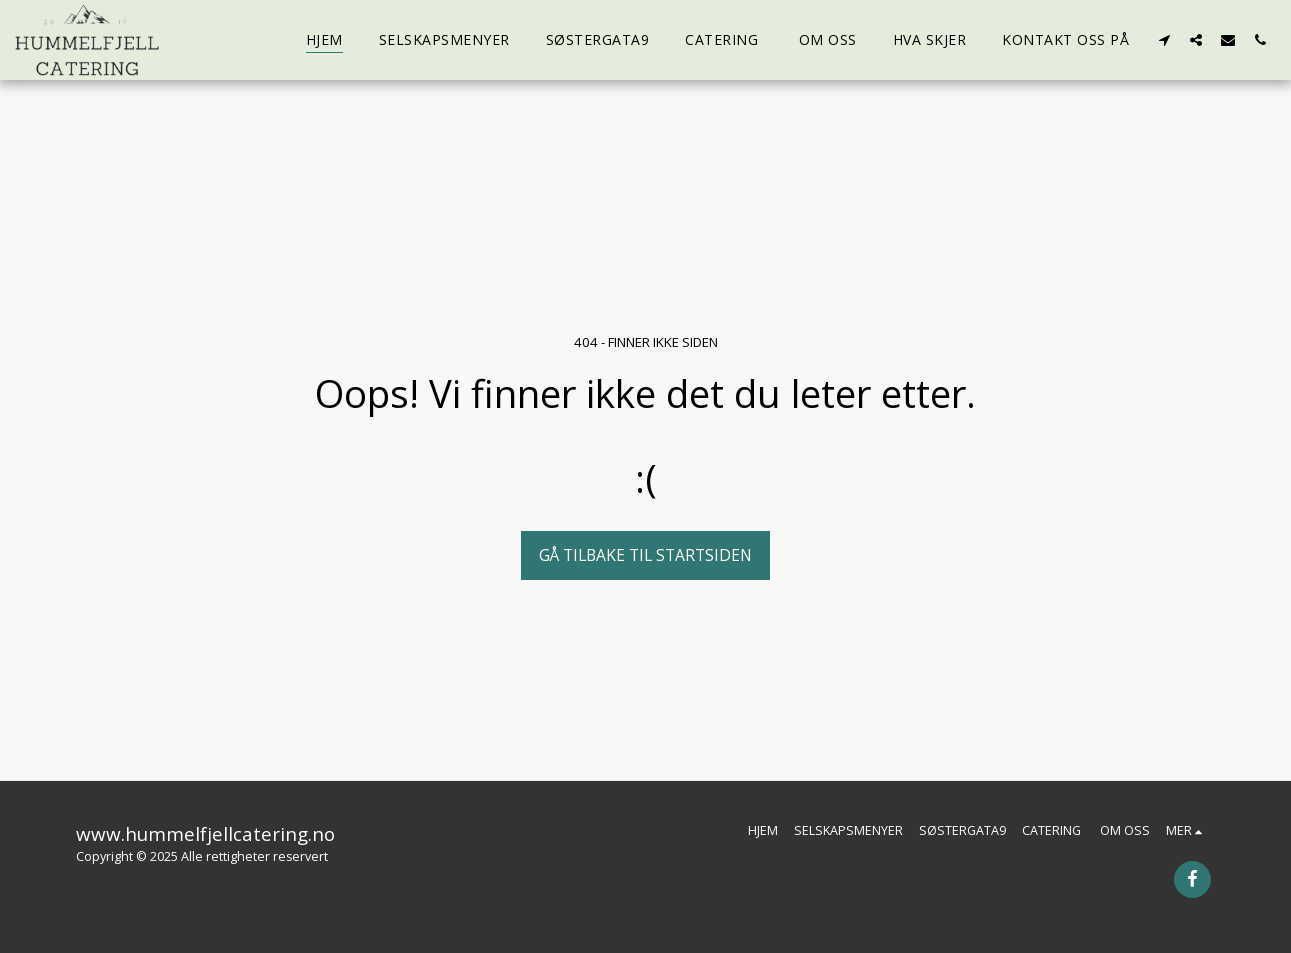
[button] (1164, 39)
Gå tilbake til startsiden (645, 555)
